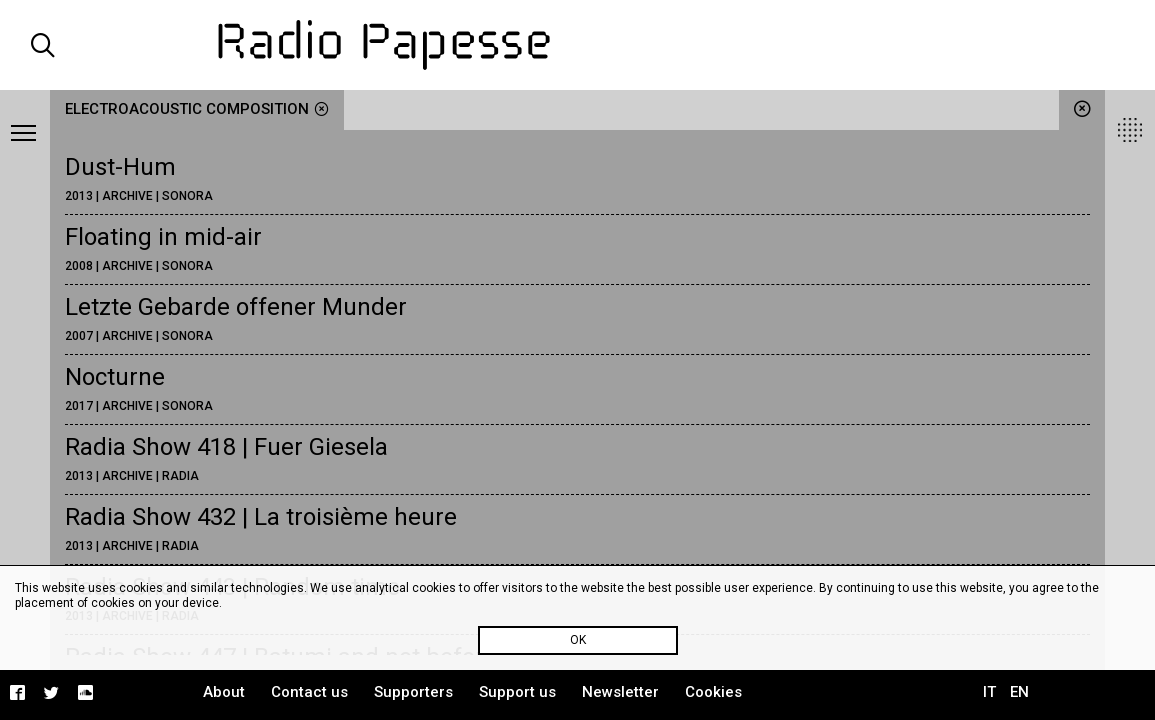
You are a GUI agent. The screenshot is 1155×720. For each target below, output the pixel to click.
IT (989, 692)
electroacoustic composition (197, 109)
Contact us (309, 692)
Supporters (413, 692)
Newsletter (620, 692)
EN (1019, 692)
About (224, 692)
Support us (517, 692)
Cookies (713, 692)
